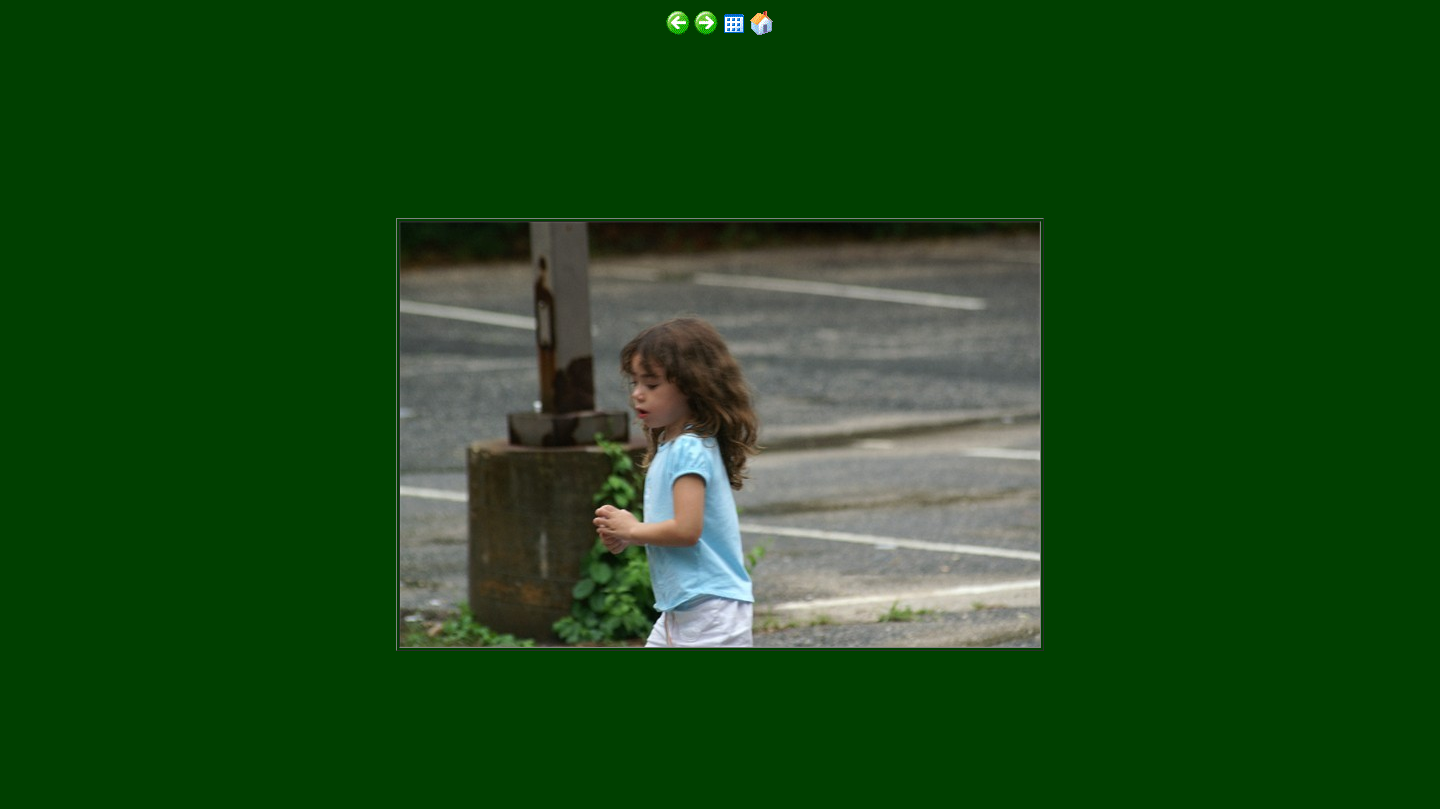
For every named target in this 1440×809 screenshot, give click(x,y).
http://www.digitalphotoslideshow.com (278, 750)
